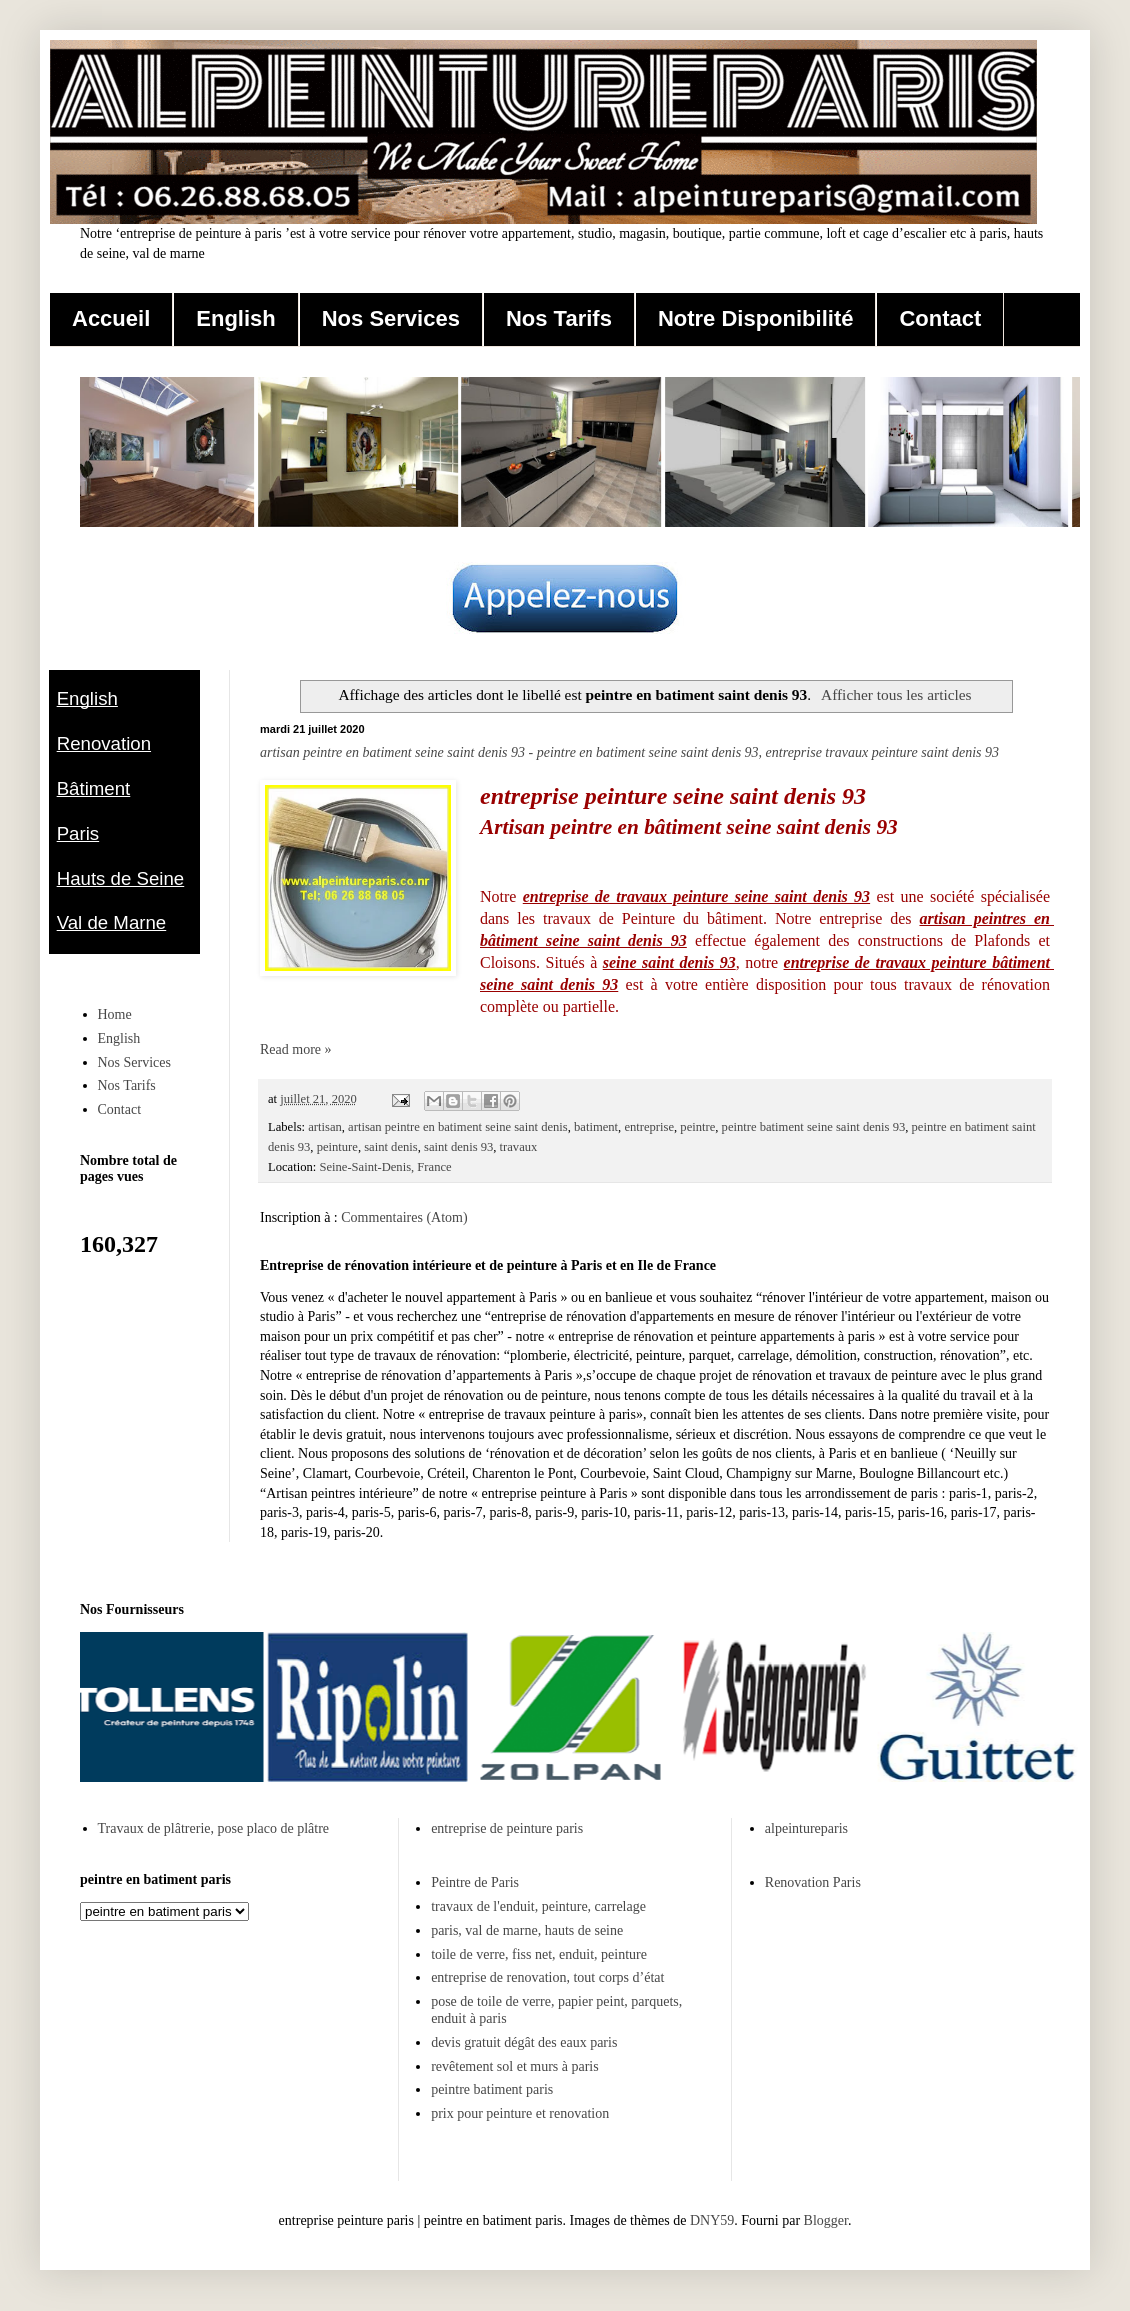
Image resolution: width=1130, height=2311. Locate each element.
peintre (697, 1127)
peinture (337, 1147)
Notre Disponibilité (756, 318)
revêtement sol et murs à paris (515, 2066)
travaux (519, 1147)
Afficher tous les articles (896, 694)
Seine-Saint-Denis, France (385, 1167)
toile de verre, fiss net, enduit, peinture (539, 1954)
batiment (596, 1127)
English (235, 318)
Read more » (296, 1049)
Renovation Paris (813, 1882)
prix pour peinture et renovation (520, 2113)
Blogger (826, 2220)
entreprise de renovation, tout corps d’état (547, 1977)
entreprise (649, 1127)
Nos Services (391, 318)
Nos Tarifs (559, 318)
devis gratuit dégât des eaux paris (524, 2042)
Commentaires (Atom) (404, 1217)
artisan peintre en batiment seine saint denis (458, 1127)
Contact (940, 318)
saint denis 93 (458, 1147)
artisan (325, 1127)
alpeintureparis (806, 1828)
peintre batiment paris (492, 2089)
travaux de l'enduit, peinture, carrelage (538, 1906)
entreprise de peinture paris (507, 1828)
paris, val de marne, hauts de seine (527, 1930)
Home (115, 1014)
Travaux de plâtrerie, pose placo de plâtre (214, 1828)
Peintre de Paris (475, 1882)
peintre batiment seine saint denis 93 (814, 1127)
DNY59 (712, 2220)
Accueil (111, 318)
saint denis (391, 1147)
